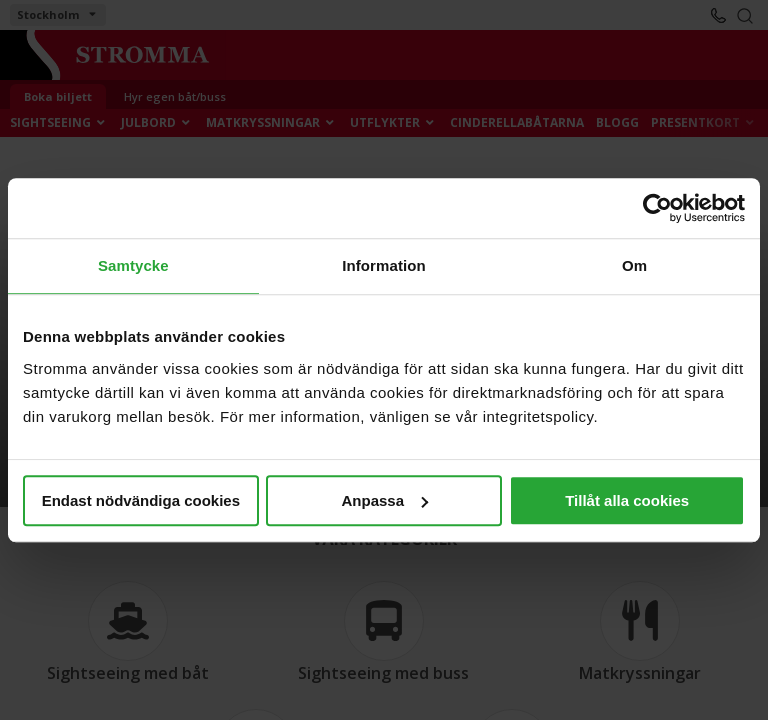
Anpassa (384, 500)
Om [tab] (634, 265)
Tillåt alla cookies (627, 500)
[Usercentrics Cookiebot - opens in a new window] (657, 208)
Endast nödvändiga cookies (141, 500)
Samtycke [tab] (133, 265)
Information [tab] (384, 265)
